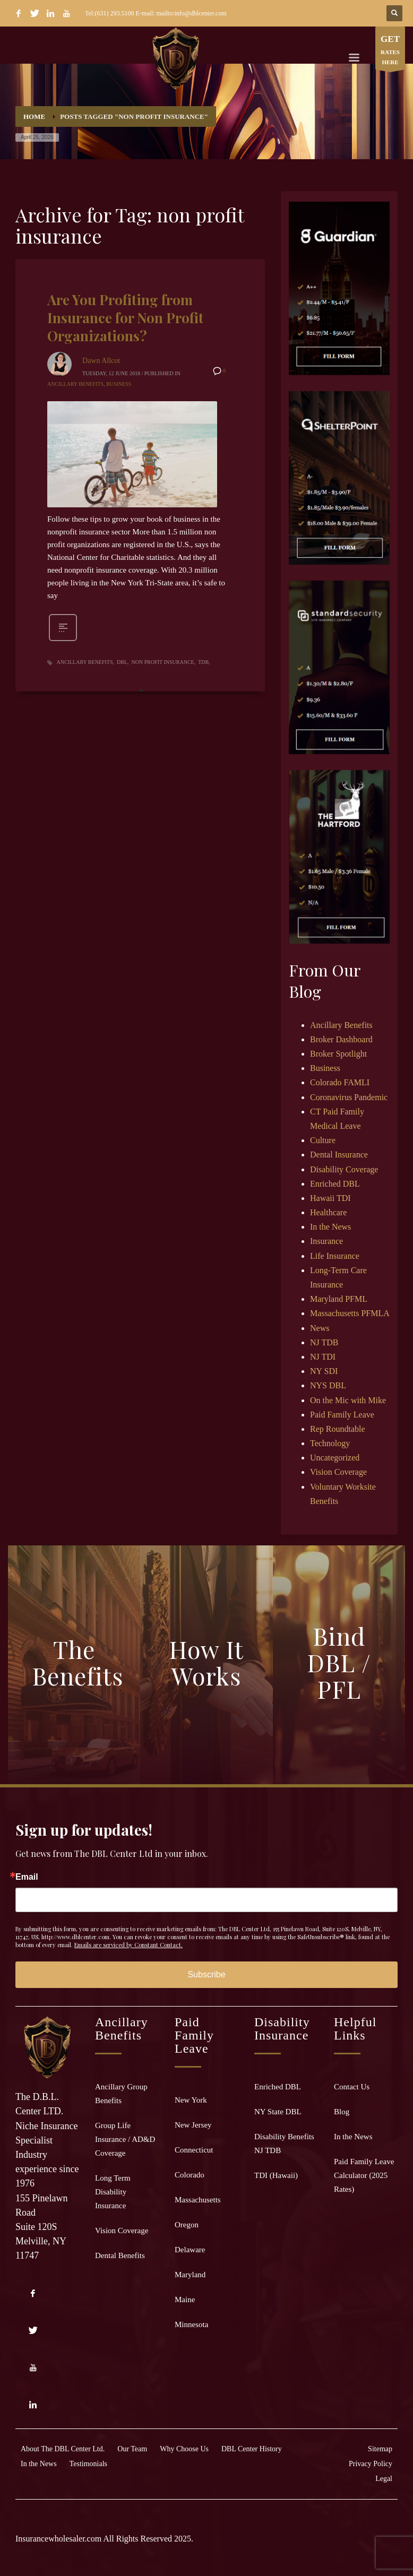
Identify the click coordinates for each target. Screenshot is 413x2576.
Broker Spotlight (338, 1053)
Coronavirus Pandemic (349, 1097)
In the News (330, 1226)
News (319, 1328)
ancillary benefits (85, 662)
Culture (322, 1140)
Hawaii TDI (330, 1198)
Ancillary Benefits (75, 384)
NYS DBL (328, 1385)
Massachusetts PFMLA (350, 1313)
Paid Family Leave (342, 1414)
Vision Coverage (338, 1471)
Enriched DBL (335, 1183)
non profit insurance (163, 662)
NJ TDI (322, 1356)
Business (118, 384)
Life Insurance (334, 1255)
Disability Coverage (344, 1169)
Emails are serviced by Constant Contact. (128, 1945)
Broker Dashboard (341, 1039)
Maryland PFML (338, 1298)
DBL (122, 662)
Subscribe (206, 1974)
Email (26, 1877)
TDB (203, 662)
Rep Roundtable (337, 1428)
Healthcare (328, 1212)
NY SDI (324, 1371)
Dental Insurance (339, 1154)
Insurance (326, 1241)
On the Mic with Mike (348, 1400)
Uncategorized (334, 1457)
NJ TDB (324, 1342)
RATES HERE (390, 51)
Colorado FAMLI (339, 1082)
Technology (330, 1443)
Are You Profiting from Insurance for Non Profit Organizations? (125, 317)
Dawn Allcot (101, 361)
